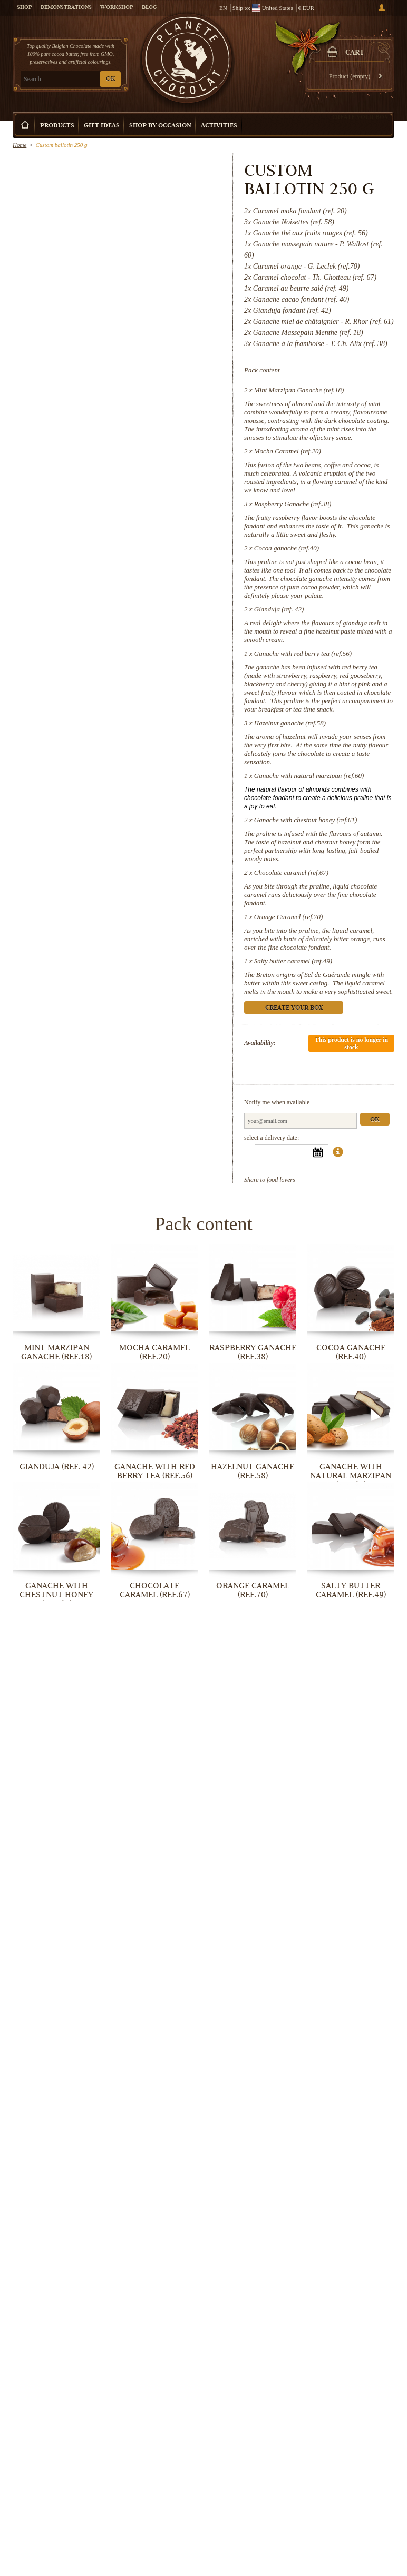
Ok (375, 1120)
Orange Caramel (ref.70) (288, 917)
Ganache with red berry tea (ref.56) (303, 653)
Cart (354, 53)
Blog (149, 8)
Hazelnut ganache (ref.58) (290, 723)
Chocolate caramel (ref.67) (291, 872)
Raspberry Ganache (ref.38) (292, 504)
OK (110, 79)
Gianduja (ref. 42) (279, 609)
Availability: (260, 1043)
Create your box (360, 117)
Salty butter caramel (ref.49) (293, 961)
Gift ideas (102, 126)
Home (19, 145)
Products (57, 126)
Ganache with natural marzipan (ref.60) (309, 775)
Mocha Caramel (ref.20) (287, 451)
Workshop (116, 8)
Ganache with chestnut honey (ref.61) (305, 820)
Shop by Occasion (160, 126)
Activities (219, 126)
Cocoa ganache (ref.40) (286, 548)
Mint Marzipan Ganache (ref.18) (299, 390)
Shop (24, 8)
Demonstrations (66, 8)
